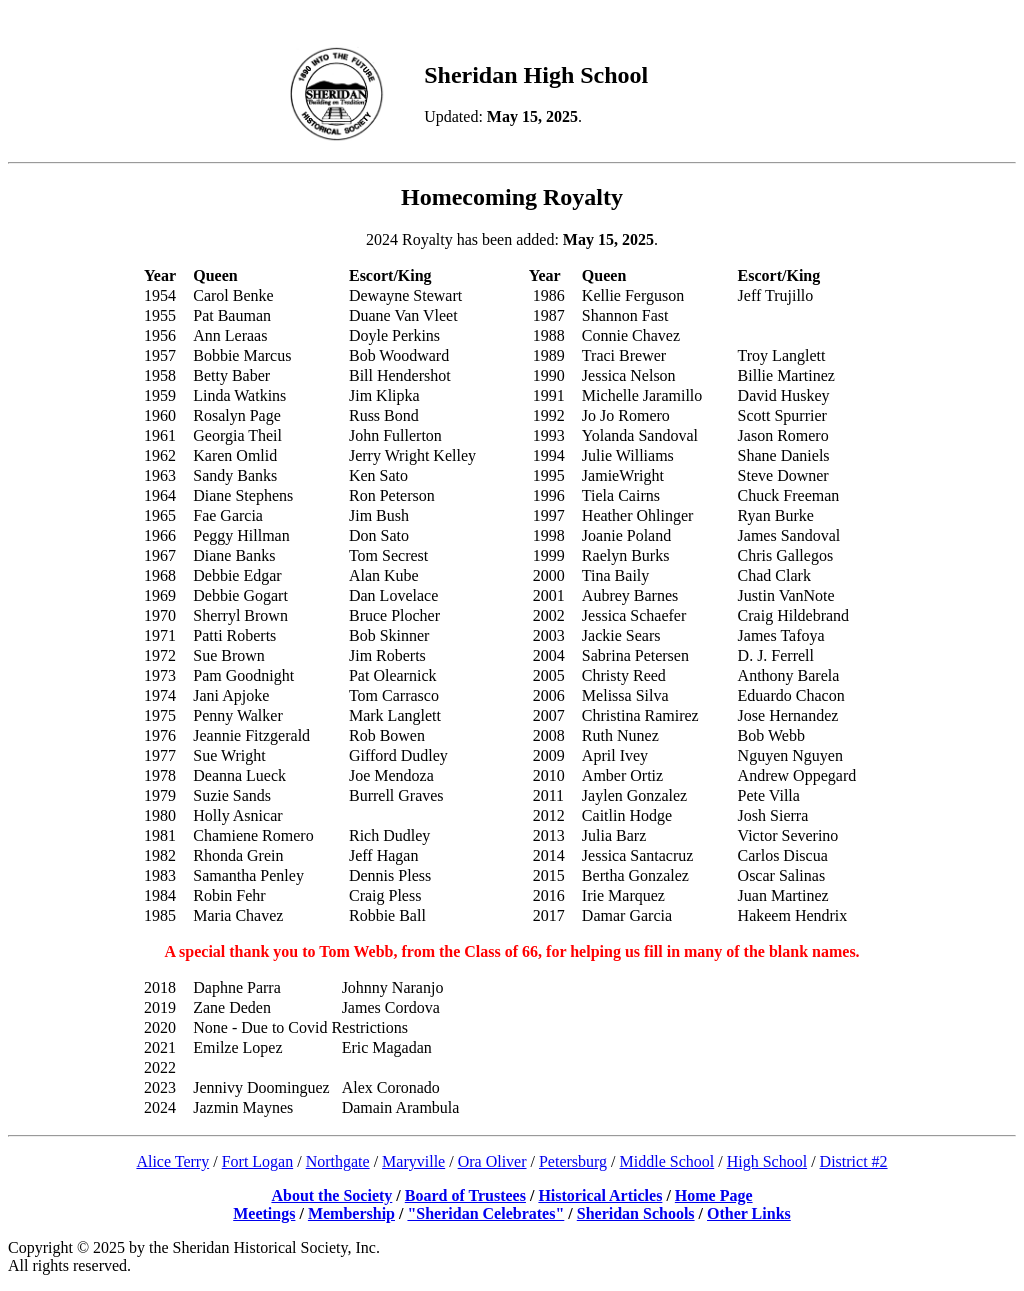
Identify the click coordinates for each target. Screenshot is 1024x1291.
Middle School (667, 1161)
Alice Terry (172, 1161)
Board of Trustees (465, 1195)
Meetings (264, 1213)
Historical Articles (600, 1195)
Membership (351, 1213)
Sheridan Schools (636, 1213)
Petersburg (573, 1161)
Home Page (714, 1195)
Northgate (338, 1161)
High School (767, 1161)
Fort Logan (258, 1161)
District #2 (854, 1161)
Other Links (749, 1213)
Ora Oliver (492, 1161)
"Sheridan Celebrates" (485, 1213)
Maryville (413, 1161)
